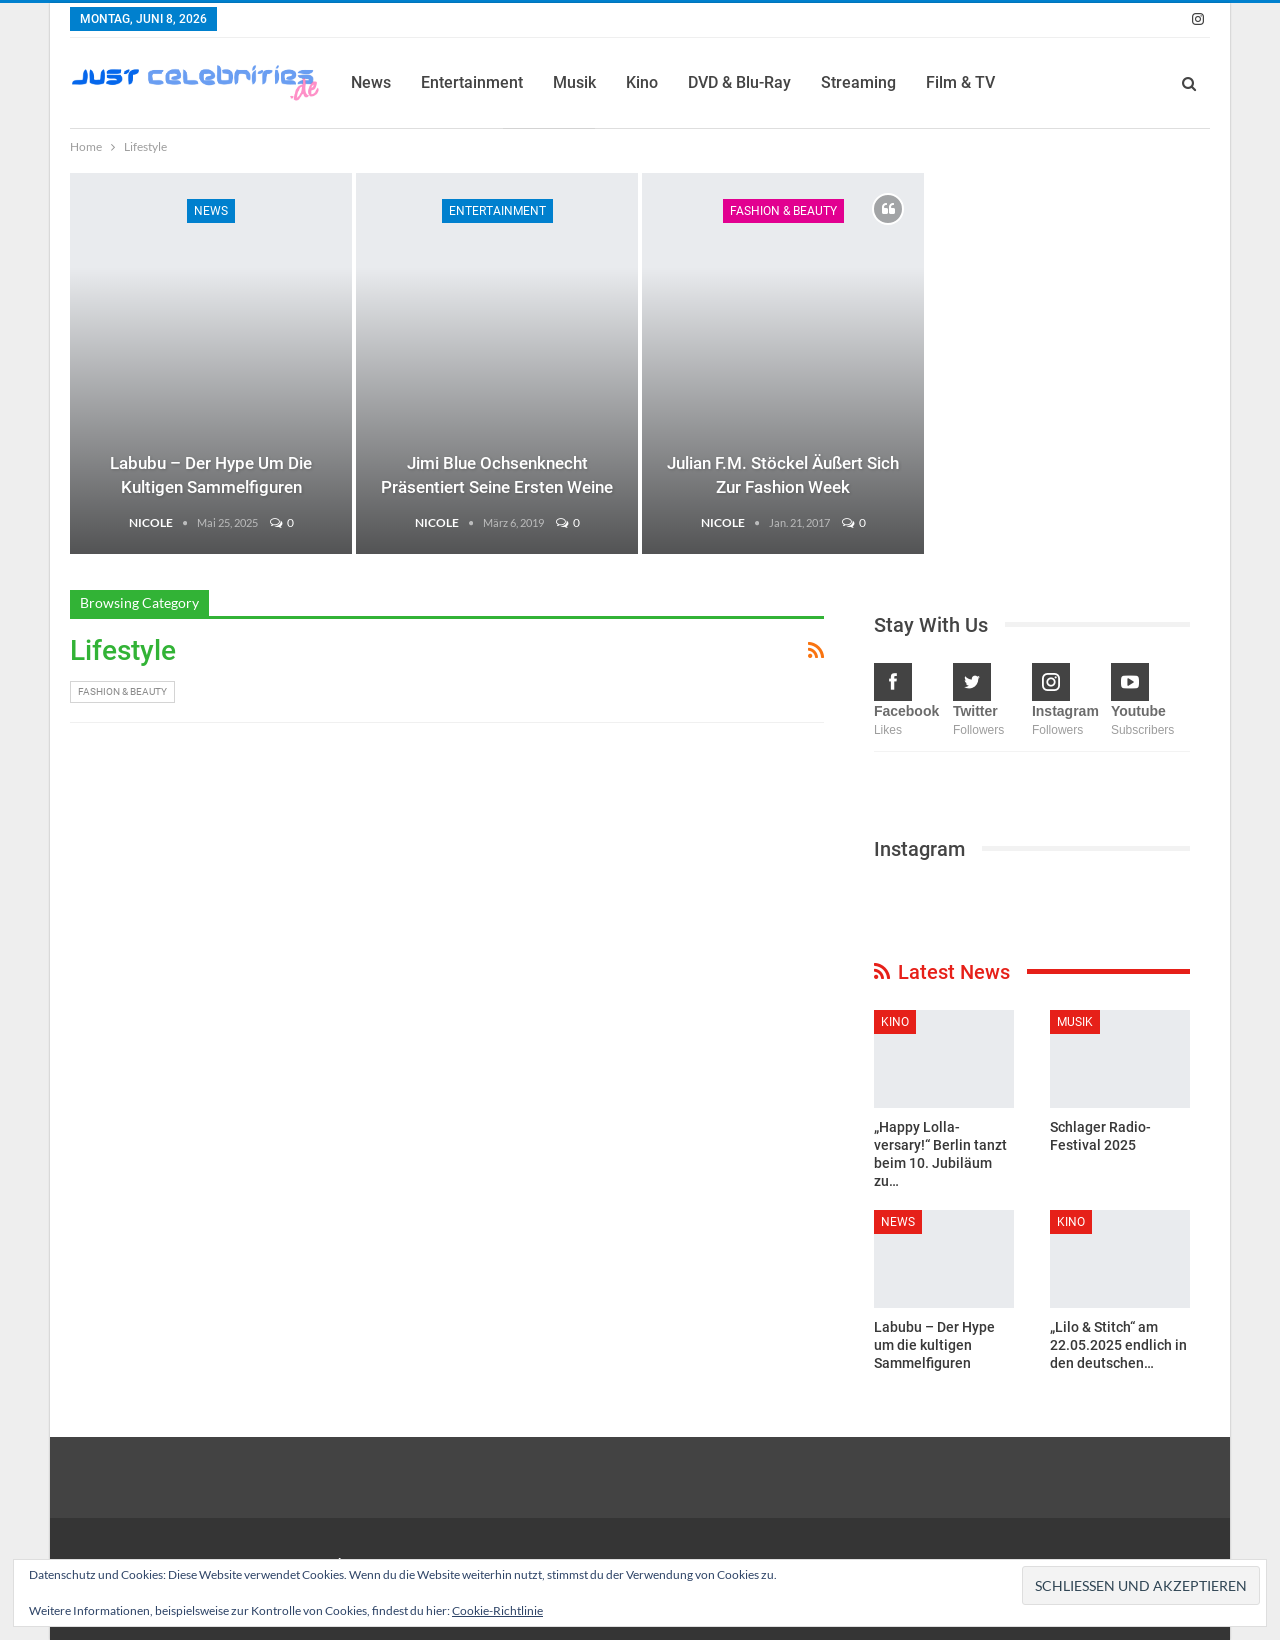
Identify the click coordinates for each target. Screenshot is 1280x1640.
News (371, 82)
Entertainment (472, 82)
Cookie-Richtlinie (497, 1610)
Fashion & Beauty (783, 211)
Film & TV (960, 82)
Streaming (858, 82)
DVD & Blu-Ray (739, 82)
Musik (574, 82)
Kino (642, 82)
